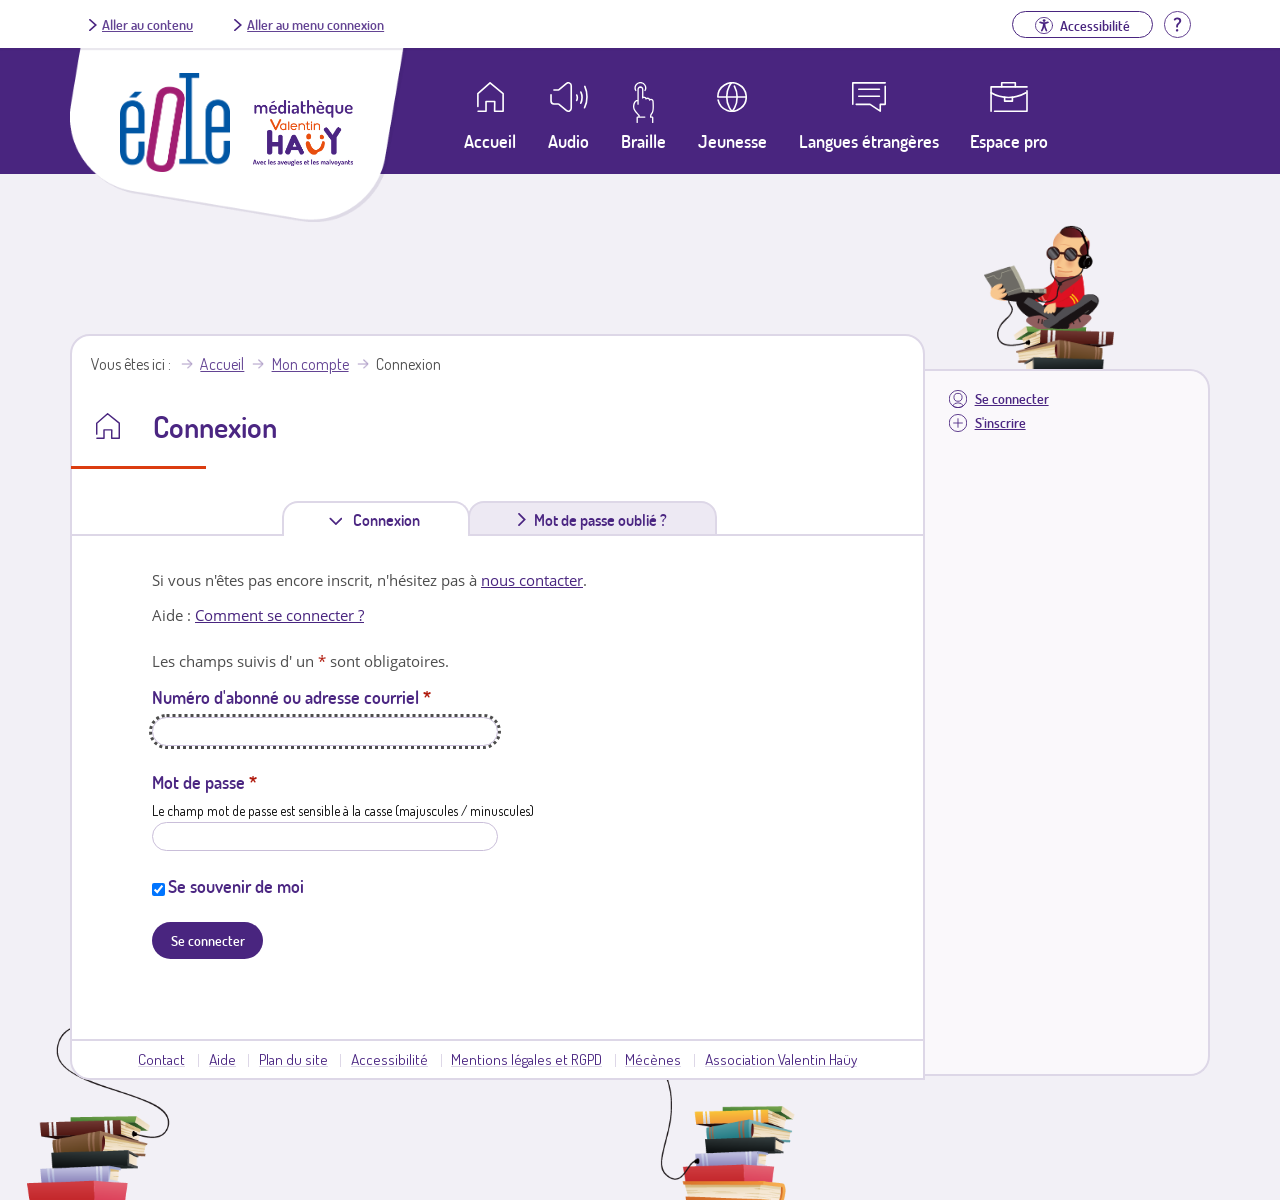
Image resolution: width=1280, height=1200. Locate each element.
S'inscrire (1000, 422)
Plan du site (293, 1059)
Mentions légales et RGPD (526, 1059)
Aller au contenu (147, 24)
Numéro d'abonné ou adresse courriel (291, 697)
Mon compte (310, 364)
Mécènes (653, 1059)
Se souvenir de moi (236, 886)
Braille (643, 141)
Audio (568, 141)
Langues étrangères (869, 141)
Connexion (390, 519)
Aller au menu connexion (315, 24)
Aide (222, 1059)
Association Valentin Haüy (781, 1059)
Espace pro (1009, 141)
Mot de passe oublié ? (600, 520)
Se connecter (1012, 398)
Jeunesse (732, 141)
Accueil (222, 364)
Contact (161, 1059)
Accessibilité (389, 1059)
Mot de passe (204, 782)
